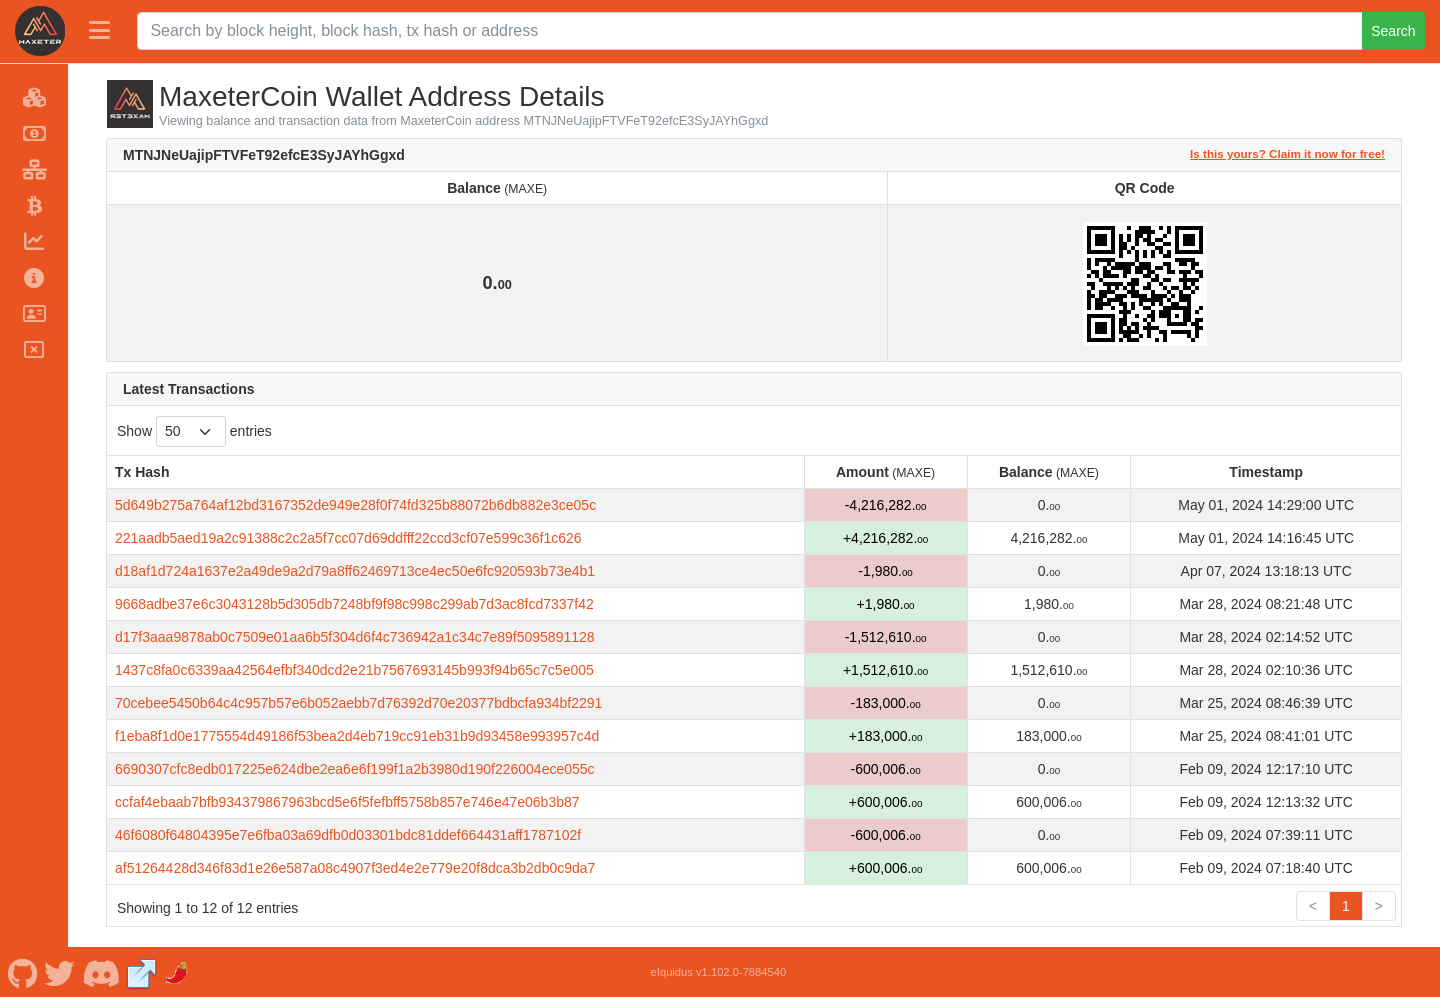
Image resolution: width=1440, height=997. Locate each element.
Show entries (194, 431)
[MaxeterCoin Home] (40, 31)
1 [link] (1346, 906)
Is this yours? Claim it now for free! (1287, 153)
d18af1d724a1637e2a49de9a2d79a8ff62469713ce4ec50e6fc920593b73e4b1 (355, 571)
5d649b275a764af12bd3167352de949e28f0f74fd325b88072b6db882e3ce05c (355, 505)
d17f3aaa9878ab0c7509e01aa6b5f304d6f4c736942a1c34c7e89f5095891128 (355, 637)
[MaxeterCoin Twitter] (60, 972)
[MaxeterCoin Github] (22, 972)
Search (1393, 31)
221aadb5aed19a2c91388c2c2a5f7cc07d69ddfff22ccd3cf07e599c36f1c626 (348, 538)
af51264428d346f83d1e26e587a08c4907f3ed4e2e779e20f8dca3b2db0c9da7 (355, 868)
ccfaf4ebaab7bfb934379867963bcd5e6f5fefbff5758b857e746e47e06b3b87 (347, 802)
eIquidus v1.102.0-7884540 (719, 972)
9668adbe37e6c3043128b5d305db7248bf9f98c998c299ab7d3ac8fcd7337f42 (354, 604)
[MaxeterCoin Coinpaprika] (178, 972)
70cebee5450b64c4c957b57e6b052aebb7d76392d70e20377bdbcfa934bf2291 (358, 703)
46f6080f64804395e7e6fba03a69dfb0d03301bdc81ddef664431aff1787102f (348, 835)
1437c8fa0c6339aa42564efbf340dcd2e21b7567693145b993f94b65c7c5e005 (354, 670)
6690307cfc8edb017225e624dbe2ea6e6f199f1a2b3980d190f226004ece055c (355, 769)
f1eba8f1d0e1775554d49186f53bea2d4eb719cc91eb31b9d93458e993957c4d (357, 736)
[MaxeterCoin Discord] (100, 972)
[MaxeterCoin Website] (142, 972)
